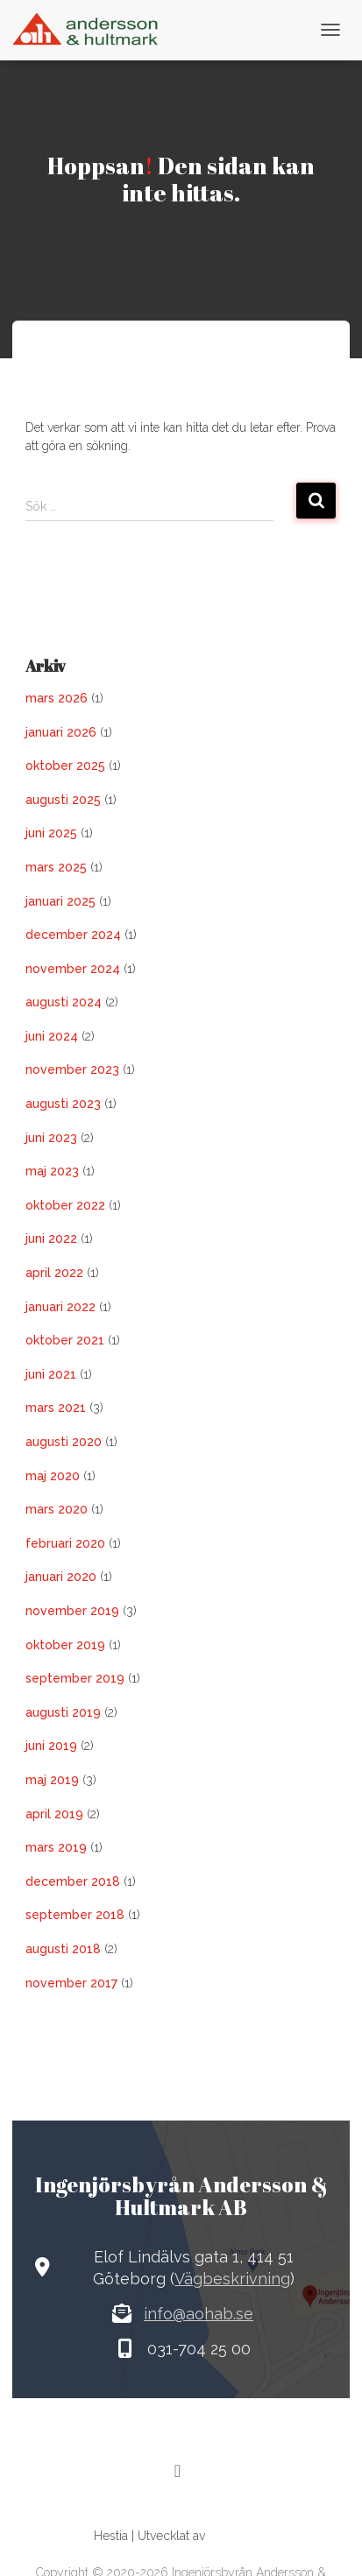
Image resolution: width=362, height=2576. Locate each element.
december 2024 (73, 935)
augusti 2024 (63, 1002)
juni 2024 (51, 1036)
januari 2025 (60, 901)
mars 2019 (56, 1847)
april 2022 (54, 1273)
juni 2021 (50, 1374)
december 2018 (72, 1881)
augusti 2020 (63, 1442)
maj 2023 (52, 1171)
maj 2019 (52, 1780)
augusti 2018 (63, 1949)
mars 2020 (56, 1509)
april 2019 (54, 1814)
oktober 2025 (65, 766)
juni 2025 (51, 833)
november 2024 (72, 969)
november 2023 (72, 1069)
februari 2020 (65, 1543)
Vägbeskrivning (232, 2278)
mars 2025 (56, 867)
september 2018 (74, 1915)
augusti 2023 (63, 1104)
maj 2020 (52, 1476)
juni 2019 (51, 1746)
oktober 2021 (64, 1340)
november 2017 (71, 1983)
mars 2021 (55, 1408)
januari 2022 (60, 1307)
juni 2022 (51, 1239)
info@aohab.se (198, 2313)
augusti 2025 (63, 800)
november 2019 (72, 1611)
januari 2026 (60, 732)
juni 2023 (51, 1138)
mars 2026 (56, 698)
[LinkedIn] (177, 2471)
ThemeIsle (238, 2536)
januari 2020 (60, 1577)
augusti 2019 (63, 1712)
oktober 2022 (65, 1205)
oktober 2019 (65, 1645)
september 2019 (74, 1678)
